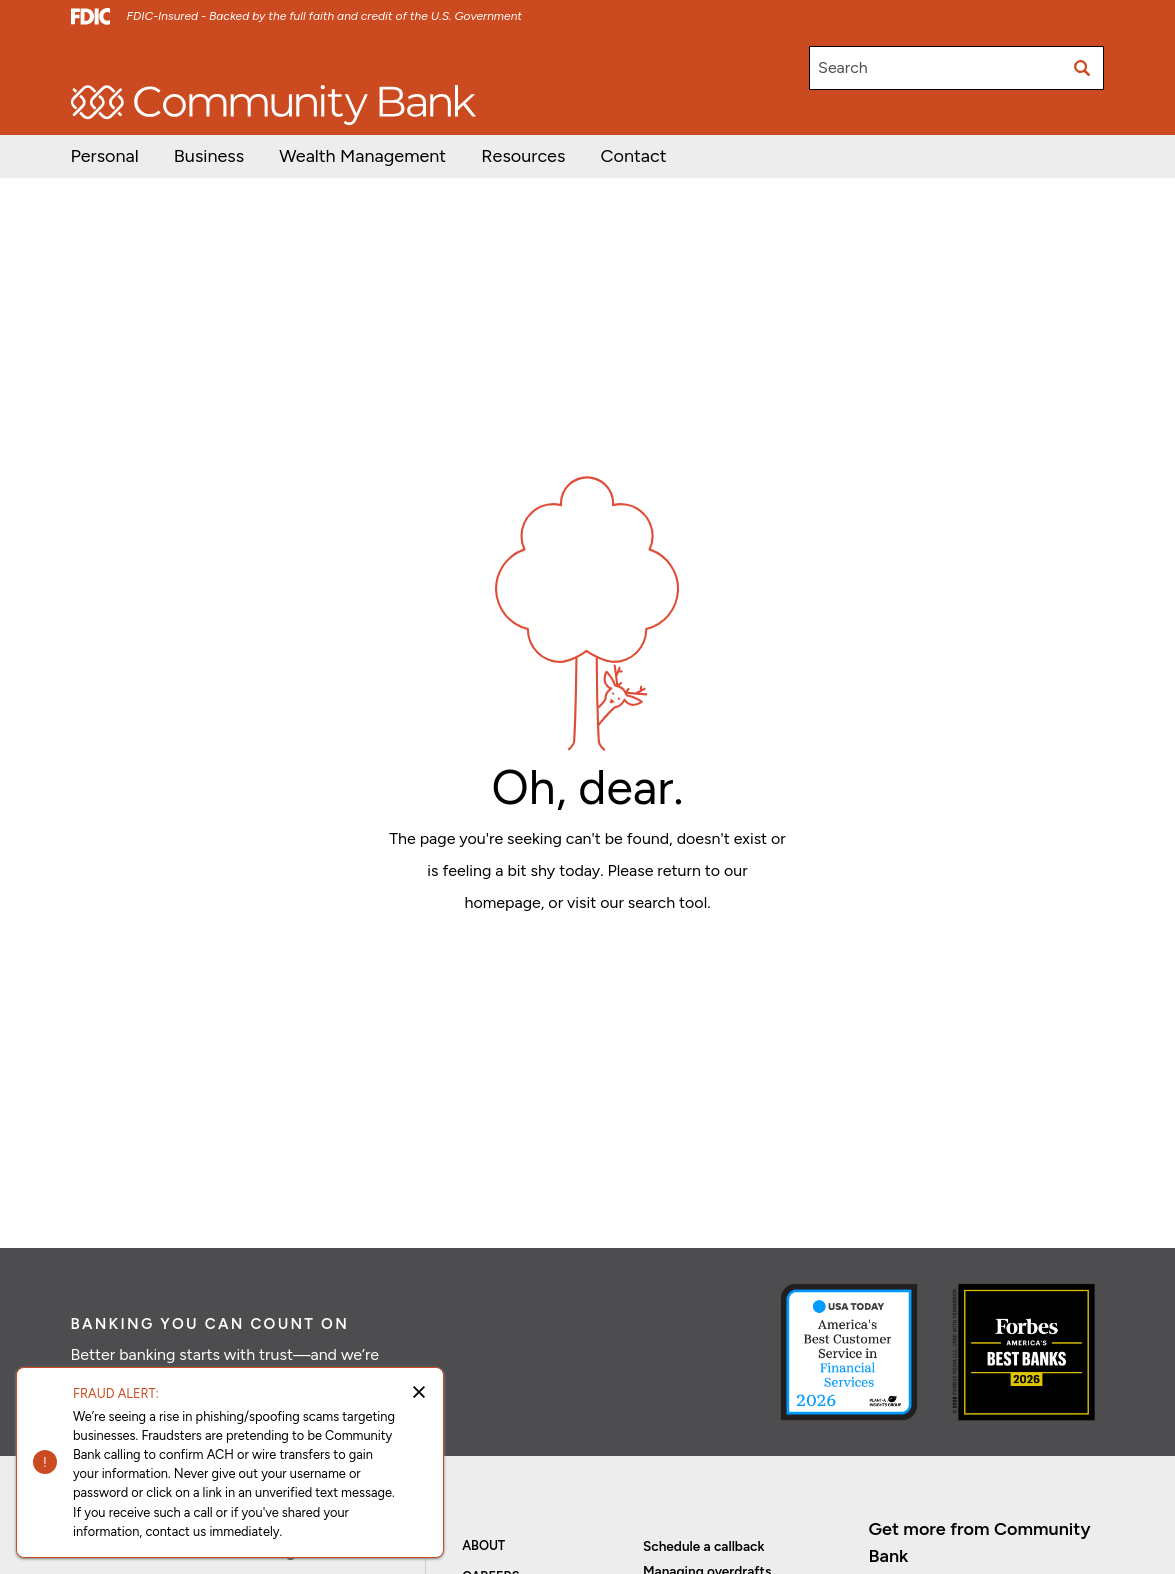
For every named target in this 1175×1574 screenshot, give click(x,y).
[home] (273, 105)
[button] (362, 156)
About (483, 1545)
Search (843, 67)
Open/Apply (109, 58)
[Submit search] (1082, 68)
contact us (175, 1531)
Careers (323, 58)
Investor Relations (223, 58)
